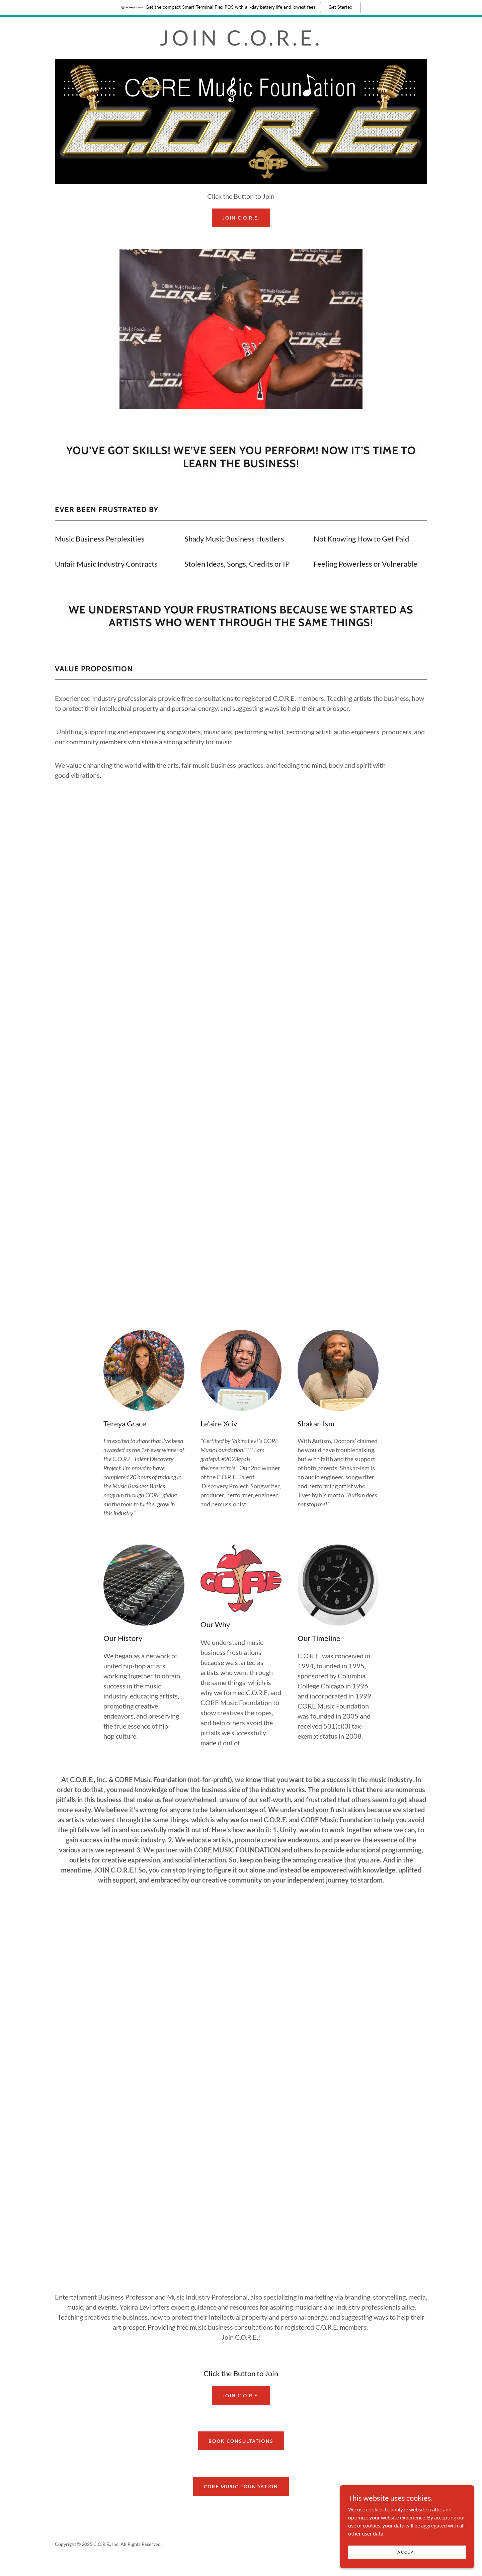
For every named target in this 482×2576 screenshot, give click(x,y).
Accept (406, 2552)
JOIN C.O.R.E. (241, 218)
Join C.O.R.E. (241, 2395)
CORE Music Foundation (241, 2486)
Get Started (340, 7)
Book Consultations (241, 2441)
